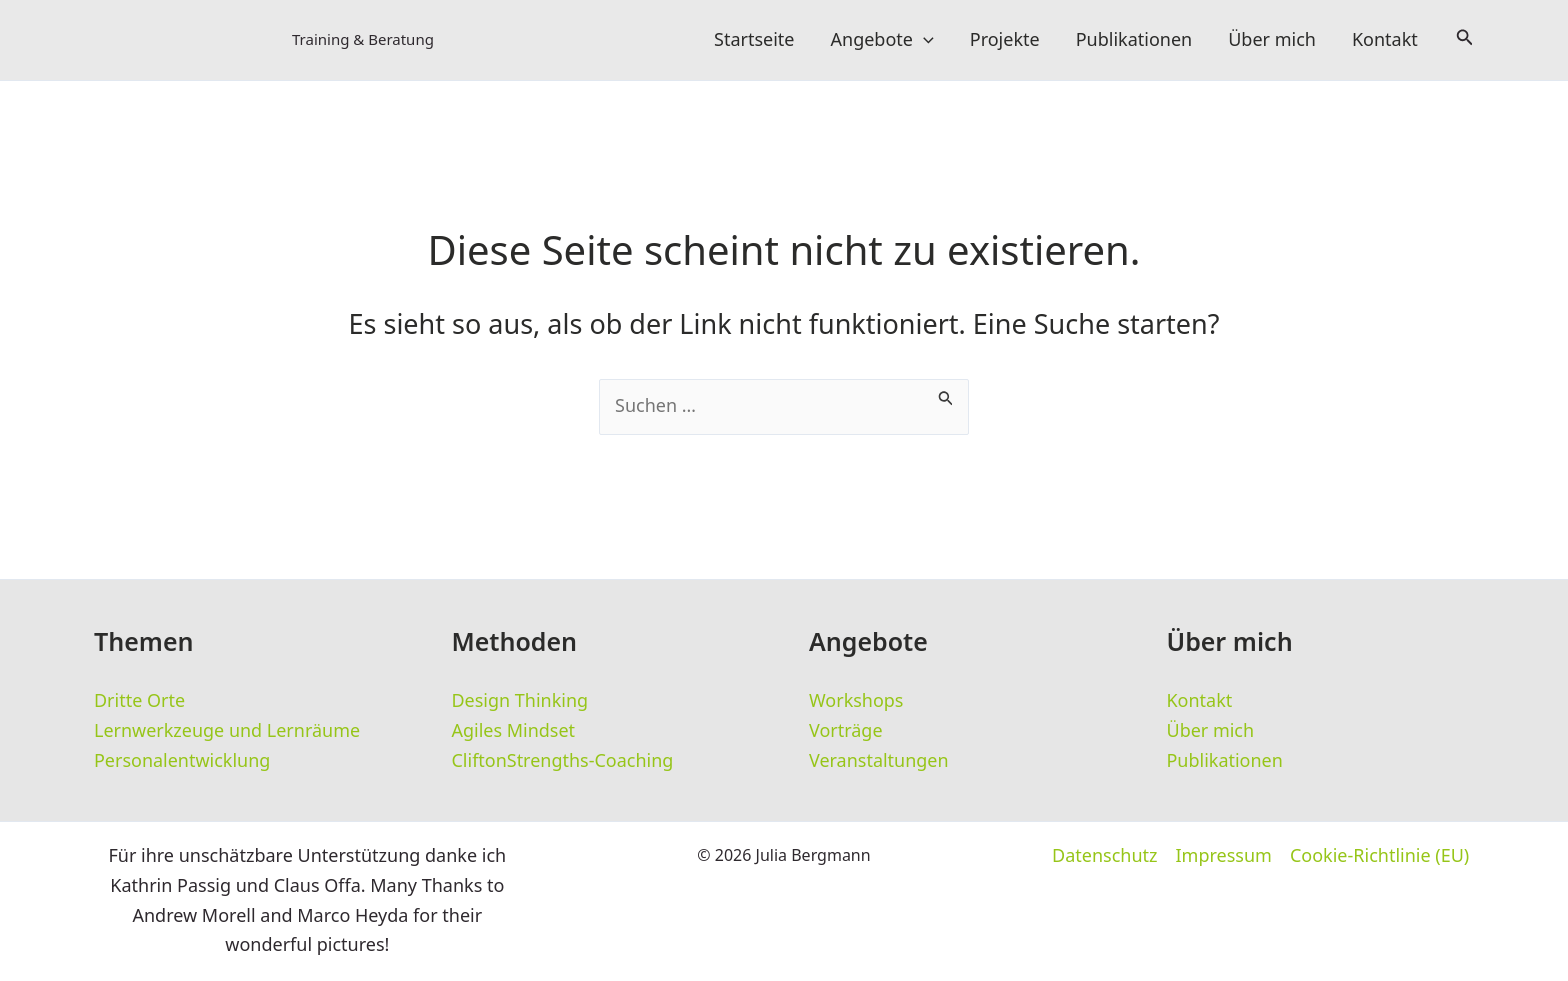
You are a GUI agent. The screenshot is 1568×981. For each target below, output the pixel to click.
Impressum (1224, 857)
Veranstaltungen (879, 761)
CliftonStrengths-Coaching (563, 761)
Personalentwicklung (182, 761)
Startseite (754, 40)
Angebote (882, 40)
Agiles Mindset (514, 731)
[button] (923, 40)
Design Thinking (520, 701)
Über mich (1272, 40)
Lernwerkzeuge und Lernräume (227, 731)
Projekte (1005, 40)
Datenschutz (1104, 857)
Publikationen (1134, 40)
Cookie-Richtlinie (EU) (1379, 857)
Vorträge (846, 731)
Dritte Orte (139, 701)
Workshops (856, 701)
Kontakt (1385, 40)
